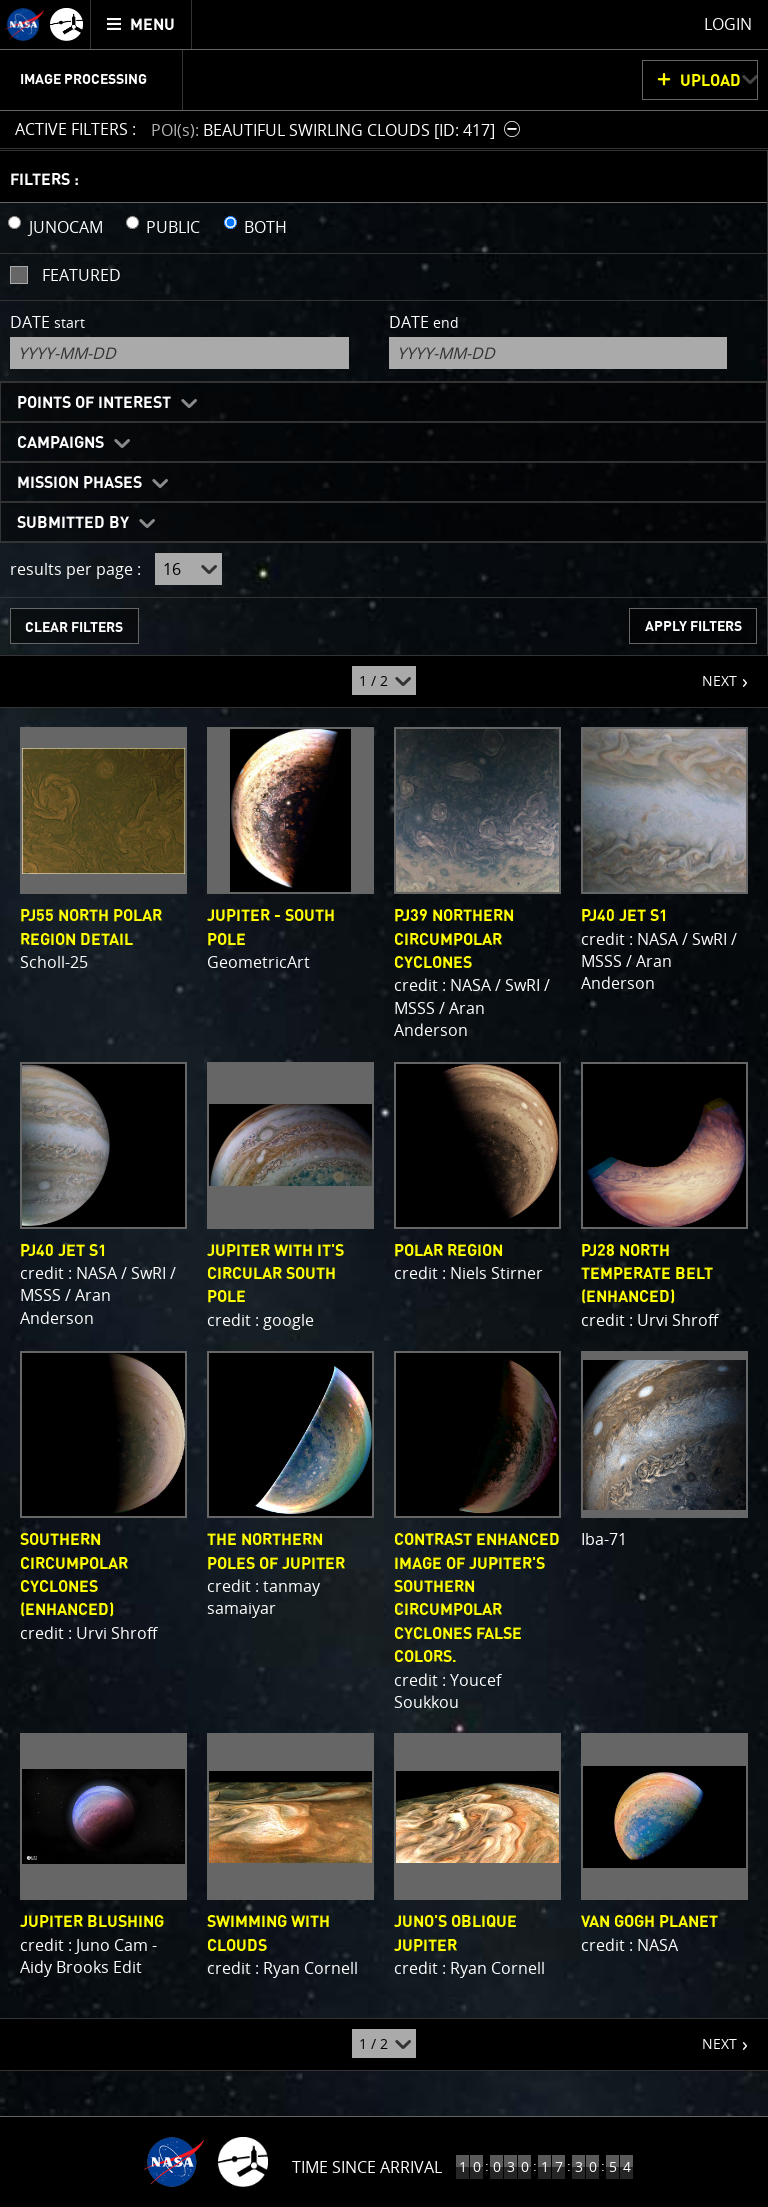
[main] (384, 1103)
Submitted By (73, 523)
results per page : (75, 569)
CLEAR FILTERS (74, 627)
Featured (81, 275)
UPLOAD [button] (710, 81)
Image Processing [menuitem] (83, 80)
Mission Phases (79, 483)
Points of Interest (94, 403)
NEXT (709, 673)
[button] (338, 129)
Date (47, 322)
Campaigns (60, 443)
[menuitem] (141, 24)
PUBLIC (173, 227)
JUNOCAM (66, 227)
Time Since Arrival (367, 2167)
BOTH (265, 227)
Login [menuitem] (728, 24)
